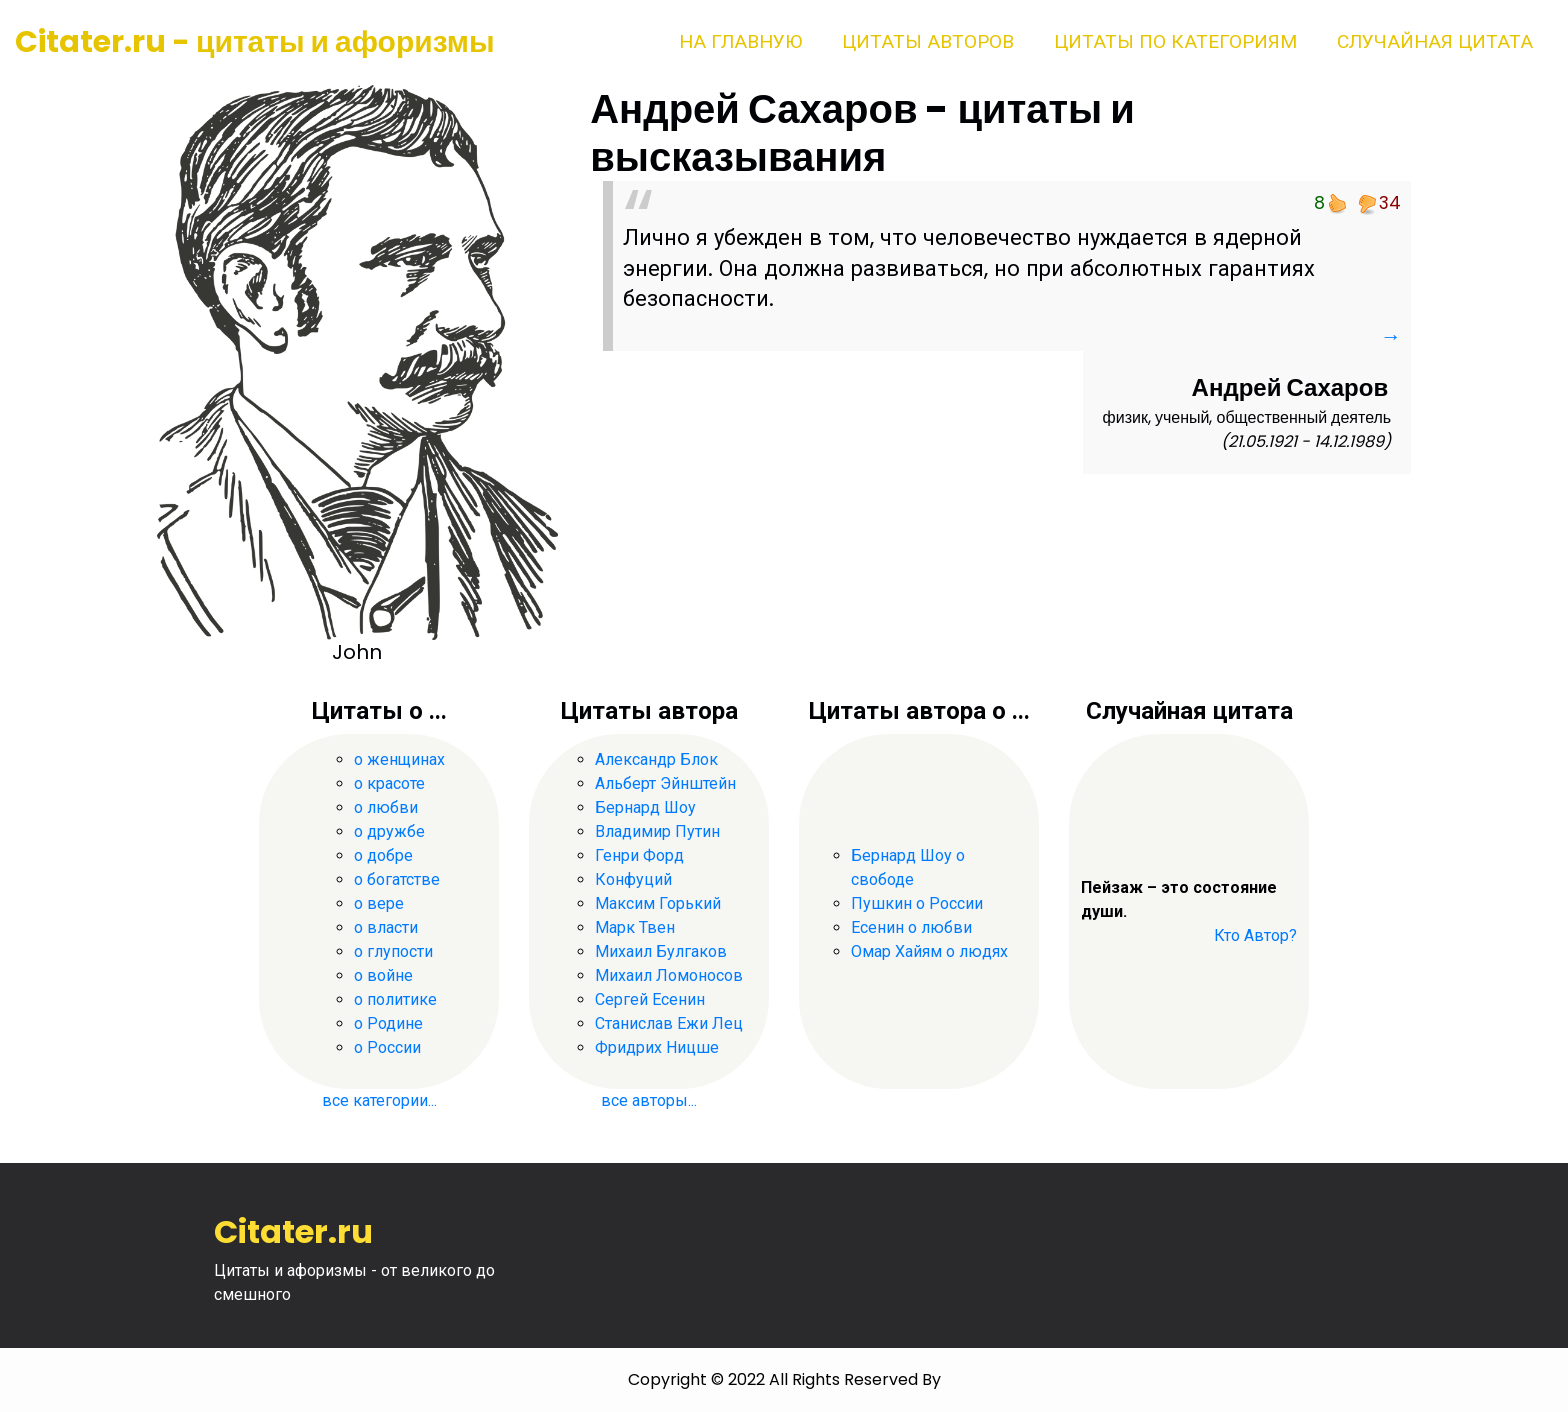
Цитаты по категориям (1175, 41)
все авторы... (649, 1100)
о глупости (393, 951)
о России (387, 1047)
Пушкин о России (917, 903)
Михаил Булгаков (661, 951)
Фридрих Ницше (657, 1047)
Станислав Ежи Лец (669, 1023)
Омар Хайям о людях (929, 951)
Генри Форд (639, 855)
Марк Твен (635, 927)
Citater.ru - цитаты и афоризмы (255, 42)
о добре (383, 855)
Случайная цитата (1435, 41)
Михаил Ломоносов (669, 975)
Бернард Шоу (645, 807)
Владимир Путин (657, 831)
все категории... (379, 1100)
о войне (383, 975)
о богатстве (397, 879)
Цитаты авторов (928, 41)
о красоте (389, 783)
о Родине (388, 1023)
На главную (740, 41)
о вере (379, 903)
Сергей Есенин (650, 999)
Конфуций (633, 879)
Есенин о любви (911, 927)
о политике (395, 999)
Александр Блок (656, 759)
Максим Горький (658, 903)
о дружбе (389, 831)
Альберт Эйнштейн (665, 783)
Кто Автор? (1255, 935)
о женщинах (399, 759)
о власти (386, 927)
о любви (386, 807)
